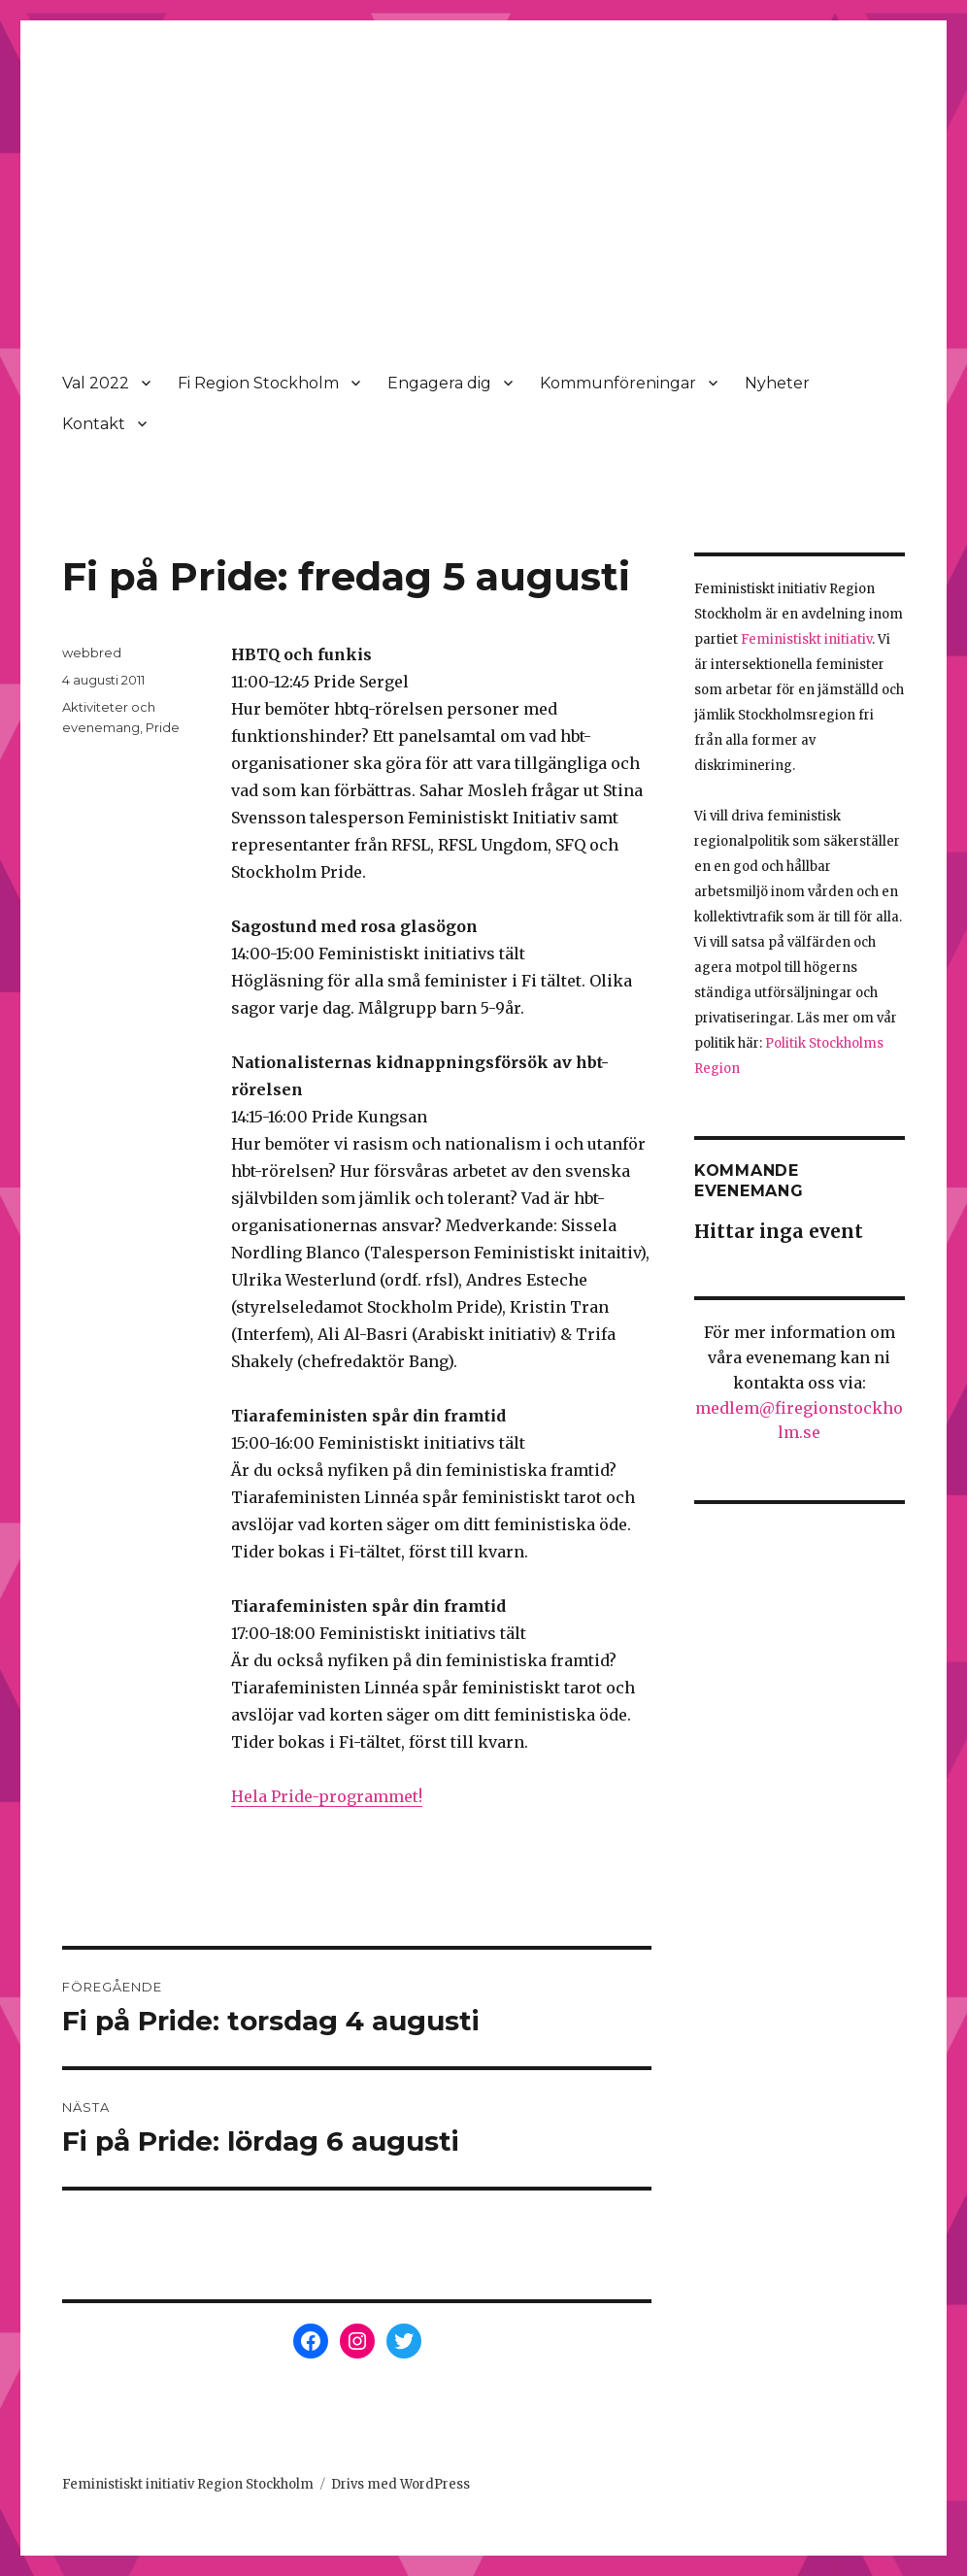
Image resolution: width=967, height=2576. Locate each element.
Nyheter (777, 383)
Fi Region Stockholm (258, 383)
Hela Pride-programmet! (326, 1796)
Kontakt (93, 424)
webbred (91, 652)
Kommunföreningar (618, 383)
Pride (163, 727)
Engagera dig (439, 383)
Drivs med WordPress (400, 2484)
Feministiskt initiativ (806, 639)
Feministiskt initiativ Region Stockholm (188, 2484)
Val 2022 (95, 383)
